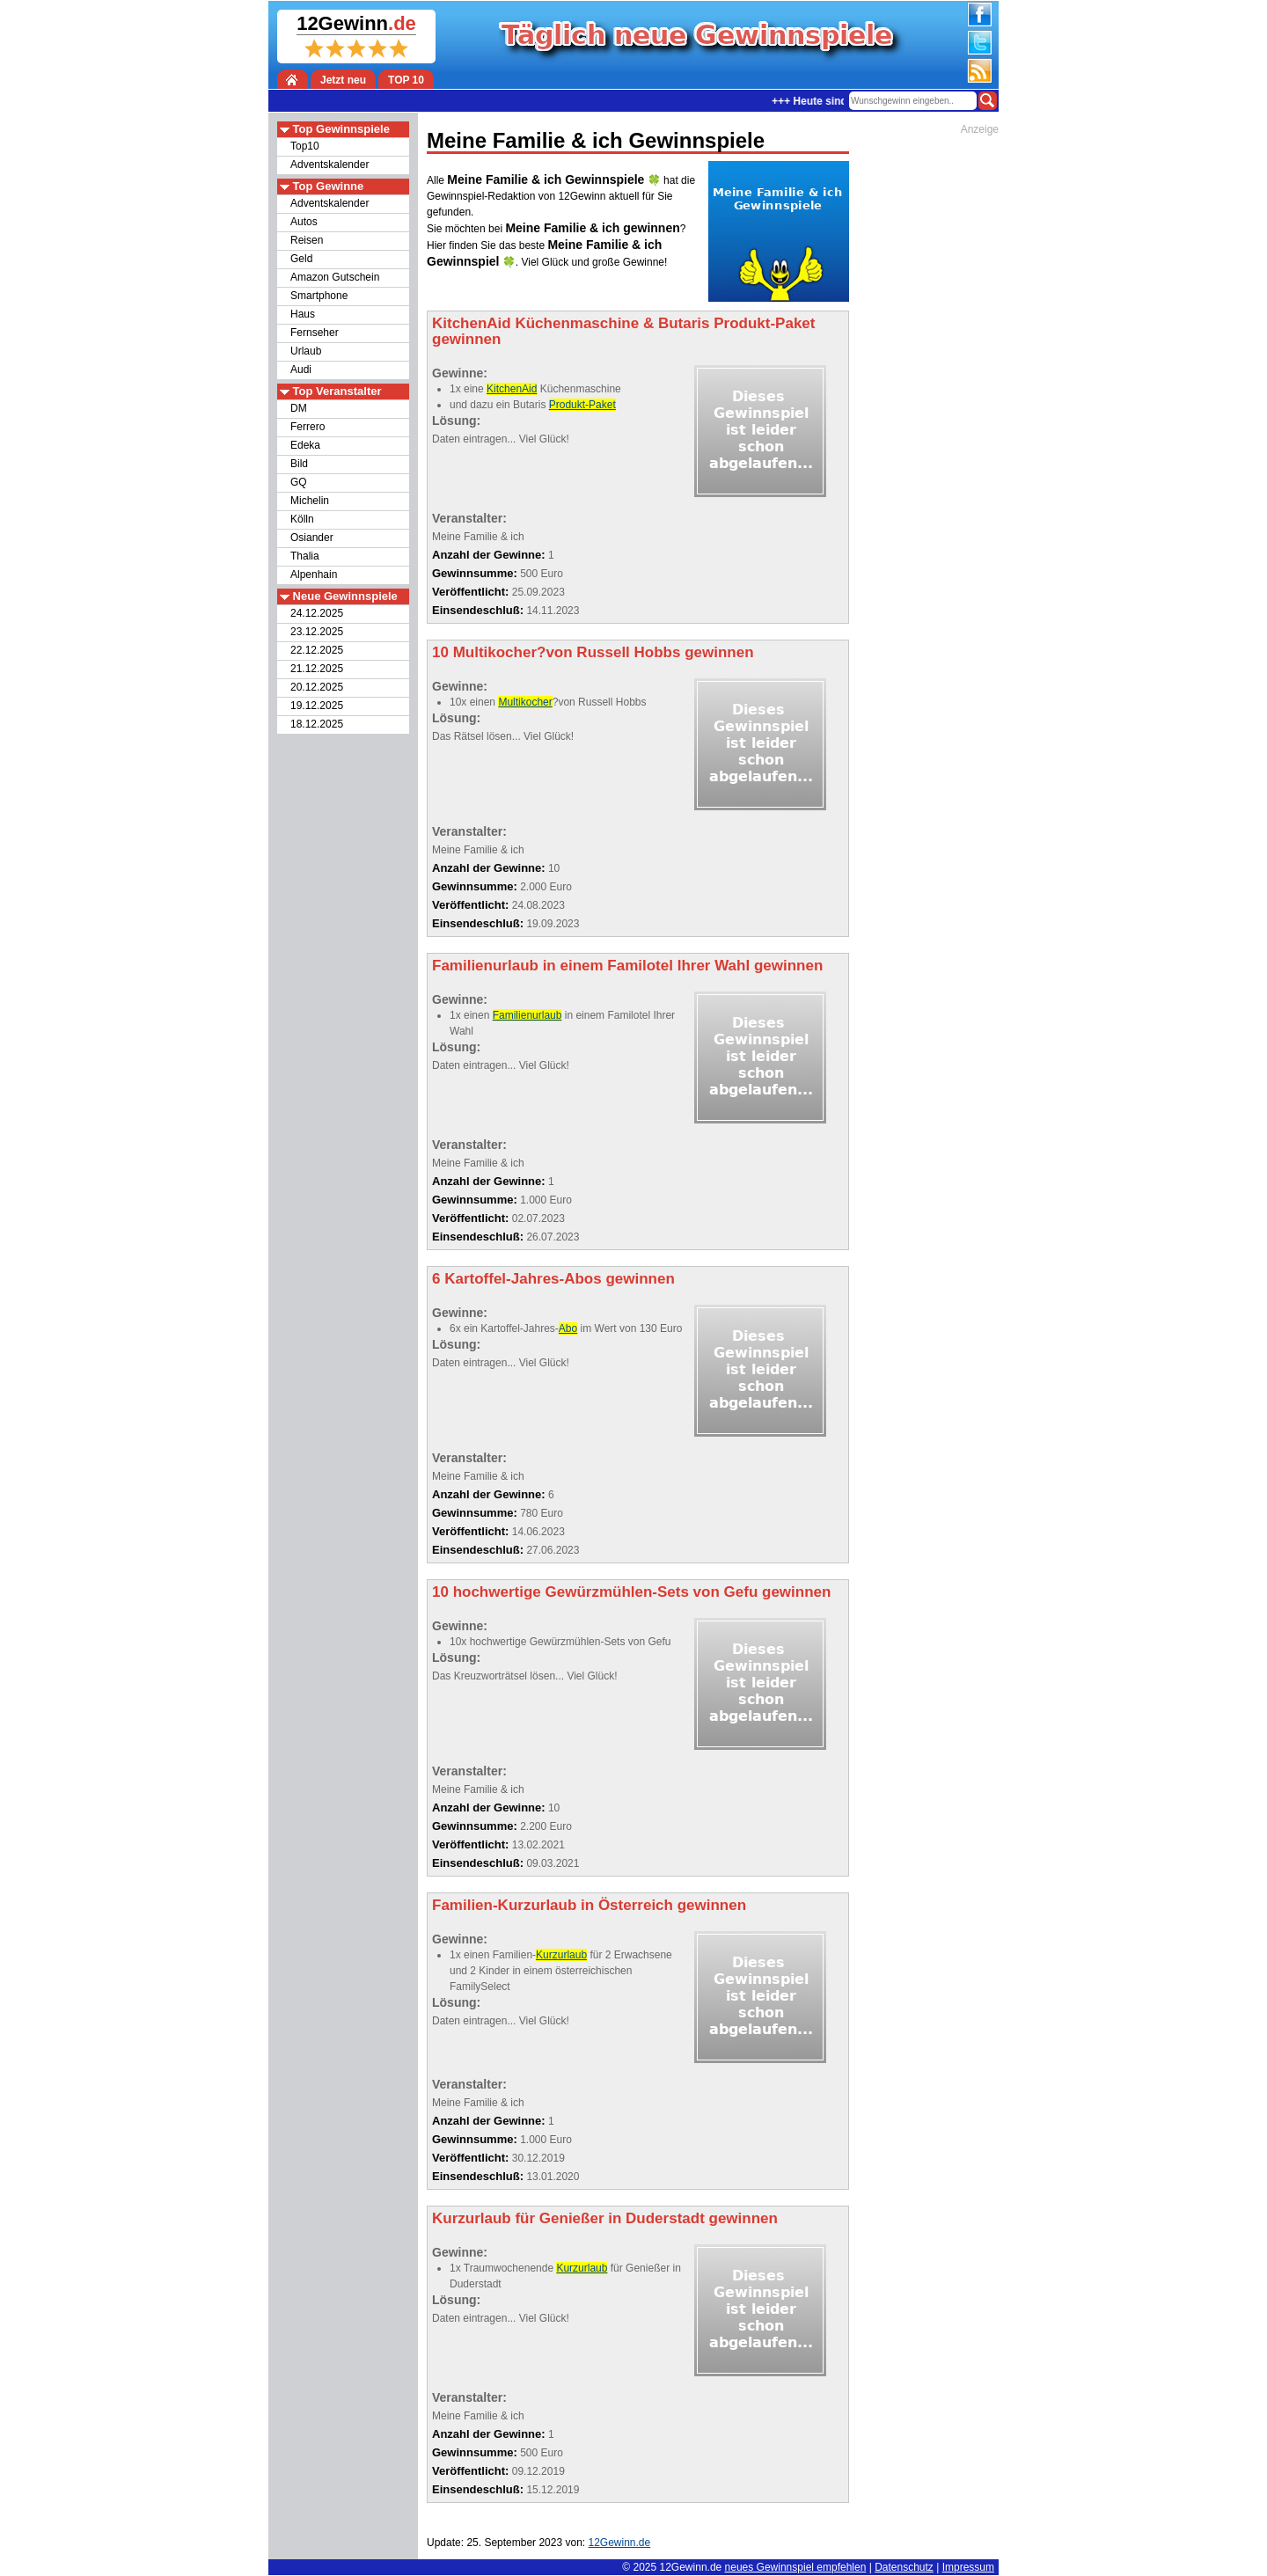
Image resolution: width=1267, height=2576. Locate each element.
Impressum (968, 2567)
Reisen (306, 240)
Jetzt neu (343, 80)
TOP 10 (406, 80)
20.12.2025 (316, 687)
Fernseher (314, 332)
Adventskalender (329, 164)
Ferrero (307, 427)
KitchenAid (512, 389)
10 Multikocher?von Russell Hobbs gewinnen (593, 652)
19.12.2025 (316, 705)
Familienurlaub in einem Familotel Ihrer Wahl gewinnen (627, 965)
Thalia (304, 556)
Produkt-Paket (582, 405)
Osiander (311, 537)
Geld (301, 258)
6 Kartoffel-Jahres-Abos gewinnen (553, 1278)
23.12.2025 (316, 632)
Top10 (304, 146)
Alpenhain (313, 574)
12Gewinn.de (691, 2567)
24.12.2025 (316, 613)
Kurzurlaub (561, 1955)
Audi (300, 369)
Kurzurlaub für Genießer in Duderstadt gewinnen (605, 2218)
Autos (304, 222)
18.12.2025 (316, 724)
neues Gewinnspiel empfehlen (796, 2567)
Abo (568, 1328)
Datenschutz (904, 2567)
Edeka (305, 445)
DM (298, 408)
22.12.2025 (316, 650)
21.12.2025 (316, 668)
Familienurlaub (527, 1015)
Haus (302, 314)
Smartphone (319, 295)
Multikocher (525, 702)
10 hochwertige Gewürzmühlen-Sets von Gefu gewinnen (631, 1592)
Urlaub (305, 351)
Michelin (309, 500)
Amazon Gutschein (334, 277)
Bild (299, 463)
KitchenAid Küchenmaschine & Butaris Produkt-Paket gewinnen (623, 331)
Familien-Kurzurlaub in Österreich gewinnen (589, 1905)
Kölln (302, 519)
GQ (298, 482)
